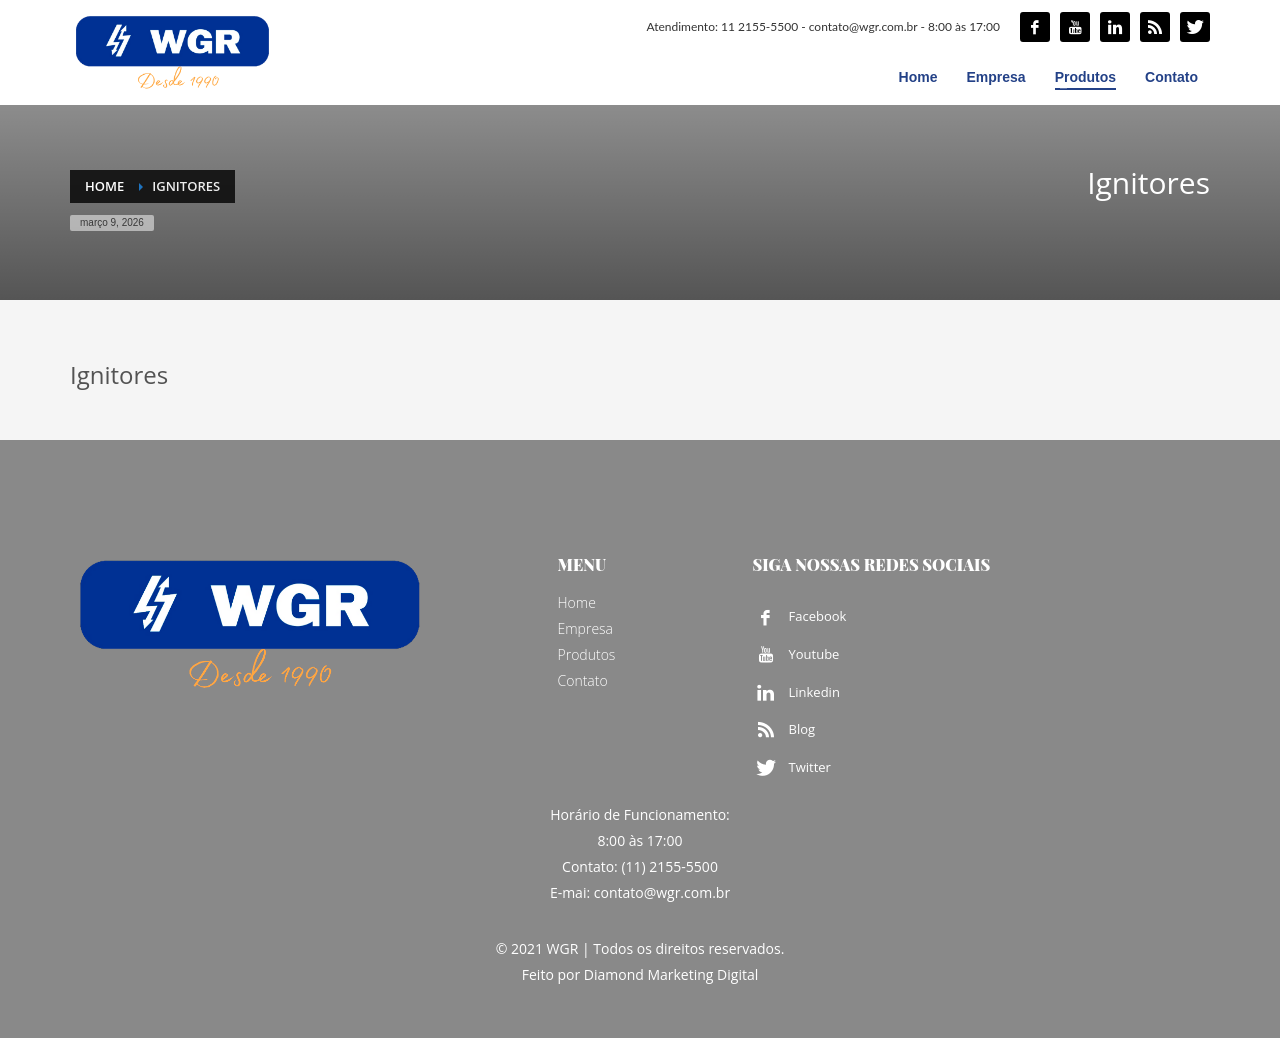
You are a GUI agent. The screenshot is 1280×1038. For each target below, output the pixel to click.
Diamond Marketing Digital (671, 974)
